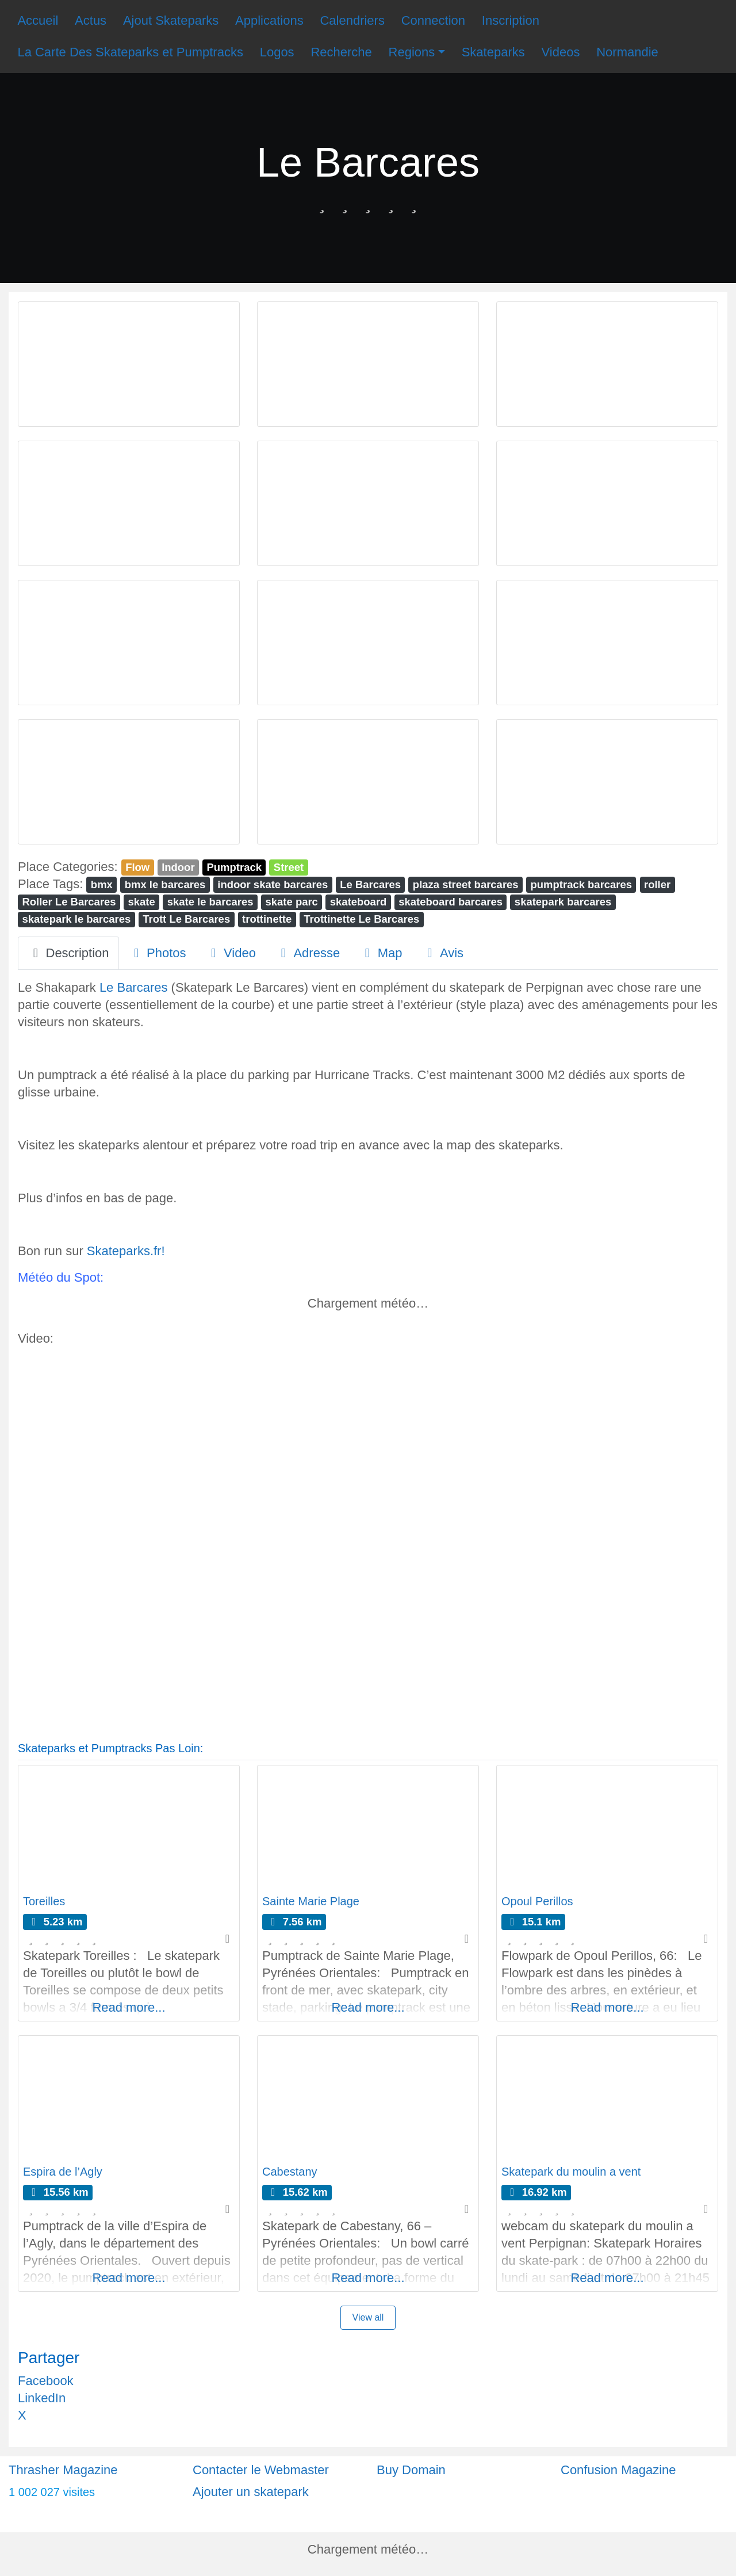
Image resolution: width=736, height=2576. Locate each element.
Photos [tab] (157, 953)
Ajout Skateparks (170, 20)
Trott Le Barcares (186, 919)
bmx (102, 884)
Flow (137, 867)
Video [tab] (231, 953)
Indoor (178, 867)
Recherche (340, 52)
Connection (433, 20)
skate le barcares (210, 902)
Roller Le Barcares (69, 902)
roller (657, 884)
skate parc (292, 902)
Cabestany (289, 2171)
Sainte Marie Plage (310, 1901)
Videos (561, 52)
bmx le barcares (165, 884)
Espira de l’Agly (62, 2171)
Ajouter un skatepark (251, 2492)
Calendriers (352, 20)
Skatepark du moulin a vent (571, 2171)
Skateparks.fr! (126, 1251)
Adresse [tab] (307, 953)
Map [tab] (380, 953)
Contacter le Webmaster (261, 2470)
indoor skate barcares (272, 884)
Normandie (627, 52)
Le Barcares (370, 884)
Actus (90, 20)
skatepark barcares (563, 902)
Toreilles (44, 1901)
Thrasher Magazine (63, 2470)
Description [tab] (68, 953)
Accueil (37, 20)
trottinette (267, 919)
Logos (277, 52)
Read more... (128, 2007)
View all (368, 2317)
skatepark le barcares (76, 919)
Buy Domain (411, 2470)
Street (289, 867)
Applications (269, 20)
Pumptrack (233, 867)
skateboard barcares (450, 902)
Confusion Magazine (618, 2470)
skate (141, 902)
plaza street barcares (466, 884)
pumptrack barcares (581, 884)
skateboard (358, 902)
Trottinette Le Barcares (361, 919)
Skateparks (493, 52)
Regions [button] (412, 52)
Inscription (510, 20)
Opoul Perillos (537, 1901)
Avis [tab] (442, 953)
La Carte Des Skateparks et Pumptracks (130, 52)
